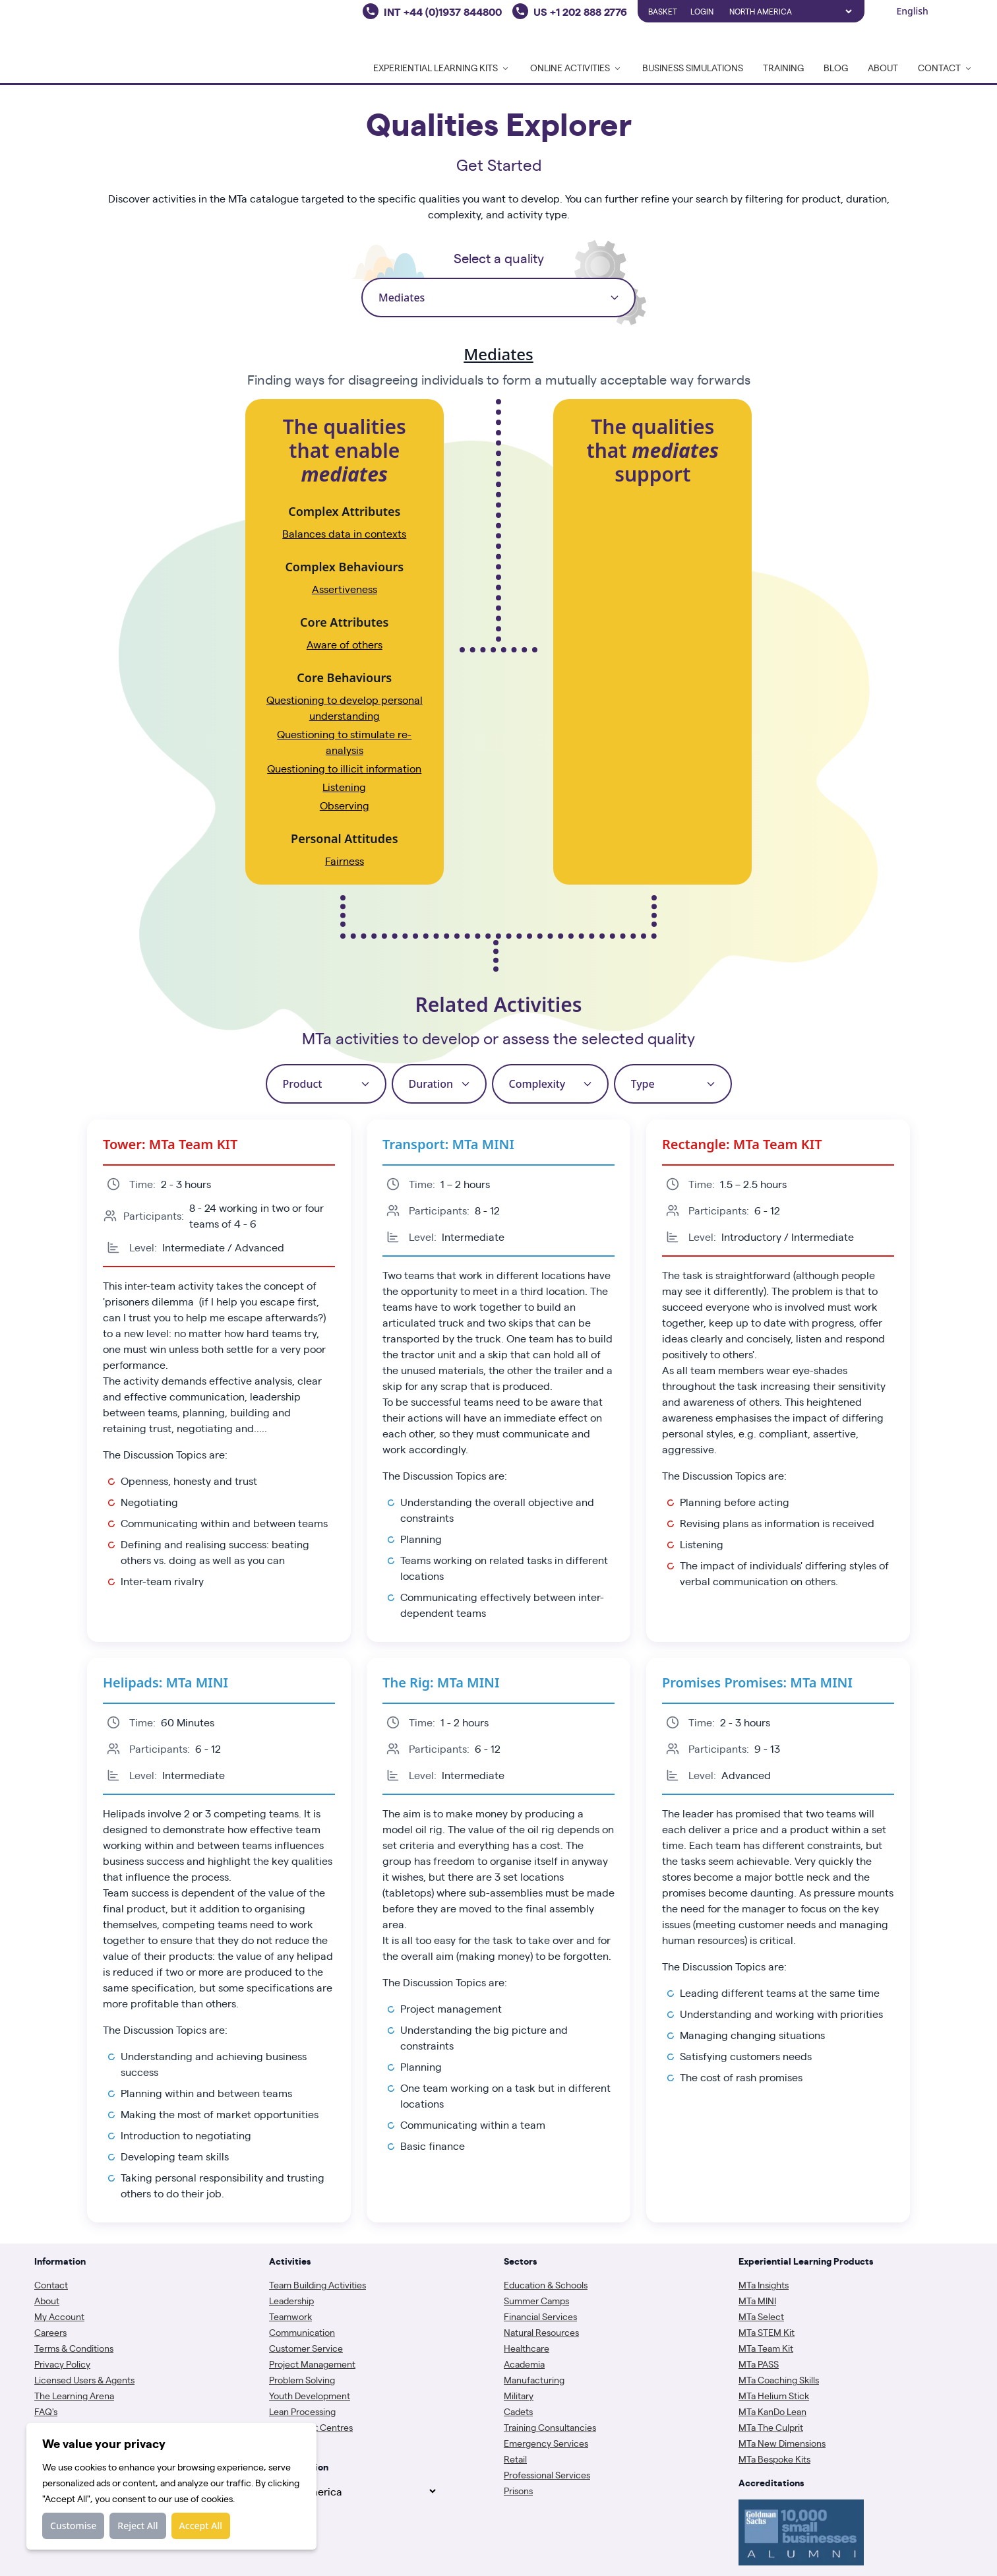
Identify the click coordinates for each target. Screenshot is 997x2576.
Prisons (518, 2490)
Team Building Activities (317, 2284)
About (883, 67)
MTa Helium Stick (774, 2395)
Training (783, 67)
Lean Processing (302, 2411)
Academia (524, 2364)
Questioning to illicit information (344, 768)
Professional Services (547, 2474)
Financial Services (540, 2316)
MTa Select (761, 2316)
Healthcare (526, 2348)
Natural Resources (541, 2332)
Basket (662, 11)
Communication (302, 2332)
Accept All (200, 2525)
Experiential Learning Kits (441, 67)
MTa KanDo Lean (772, 2411)
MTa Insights (764, 2284)
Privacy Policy (62, 2364)
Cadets (518, 2411)
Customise (73, 2525)
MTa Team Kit (766, 2348)
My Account (59, 2316)
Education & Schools (546, 2284)
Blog (836, 67)
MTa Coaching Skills (779, 2379)
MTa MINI (757, 2300)
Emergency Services (546, 2443)
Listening (344, 787)
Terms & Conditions (73, 2348)
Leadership (291, 2300)
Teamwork (290, 2316)
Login (701, 11)
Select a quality (499, 258)
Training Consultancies (550, 2427)
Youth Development (309, 2395)
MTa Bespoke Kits (774, 2459)
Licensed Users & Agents (84, 2379)
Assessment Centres (311, 2427)
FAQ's (45, 2411)
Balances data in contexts (344, 533)
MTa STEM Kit (767, 2332)
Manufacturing (534, 2379)
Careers (50, 2332)
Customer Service (306, 2348)
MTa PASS (759, 2364)
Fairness (344, 860)
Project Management (312, 2364)
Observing (344, 805)
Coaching (289, 2443)
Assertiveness (344, 589)
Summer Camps (536, 2300)
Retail (515, 2459)
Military (518, 2395)
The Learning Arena (74, 2395)
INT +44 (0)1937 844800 (443, 11)
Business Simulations (692, 67)
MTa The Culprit (771, 2427)
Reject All (137, 2525)
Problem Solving (302, 2379)
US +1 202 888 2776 (580, 11)
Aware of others (344, 644)
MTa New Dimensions (782, 2443)
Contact (51, 2284)
